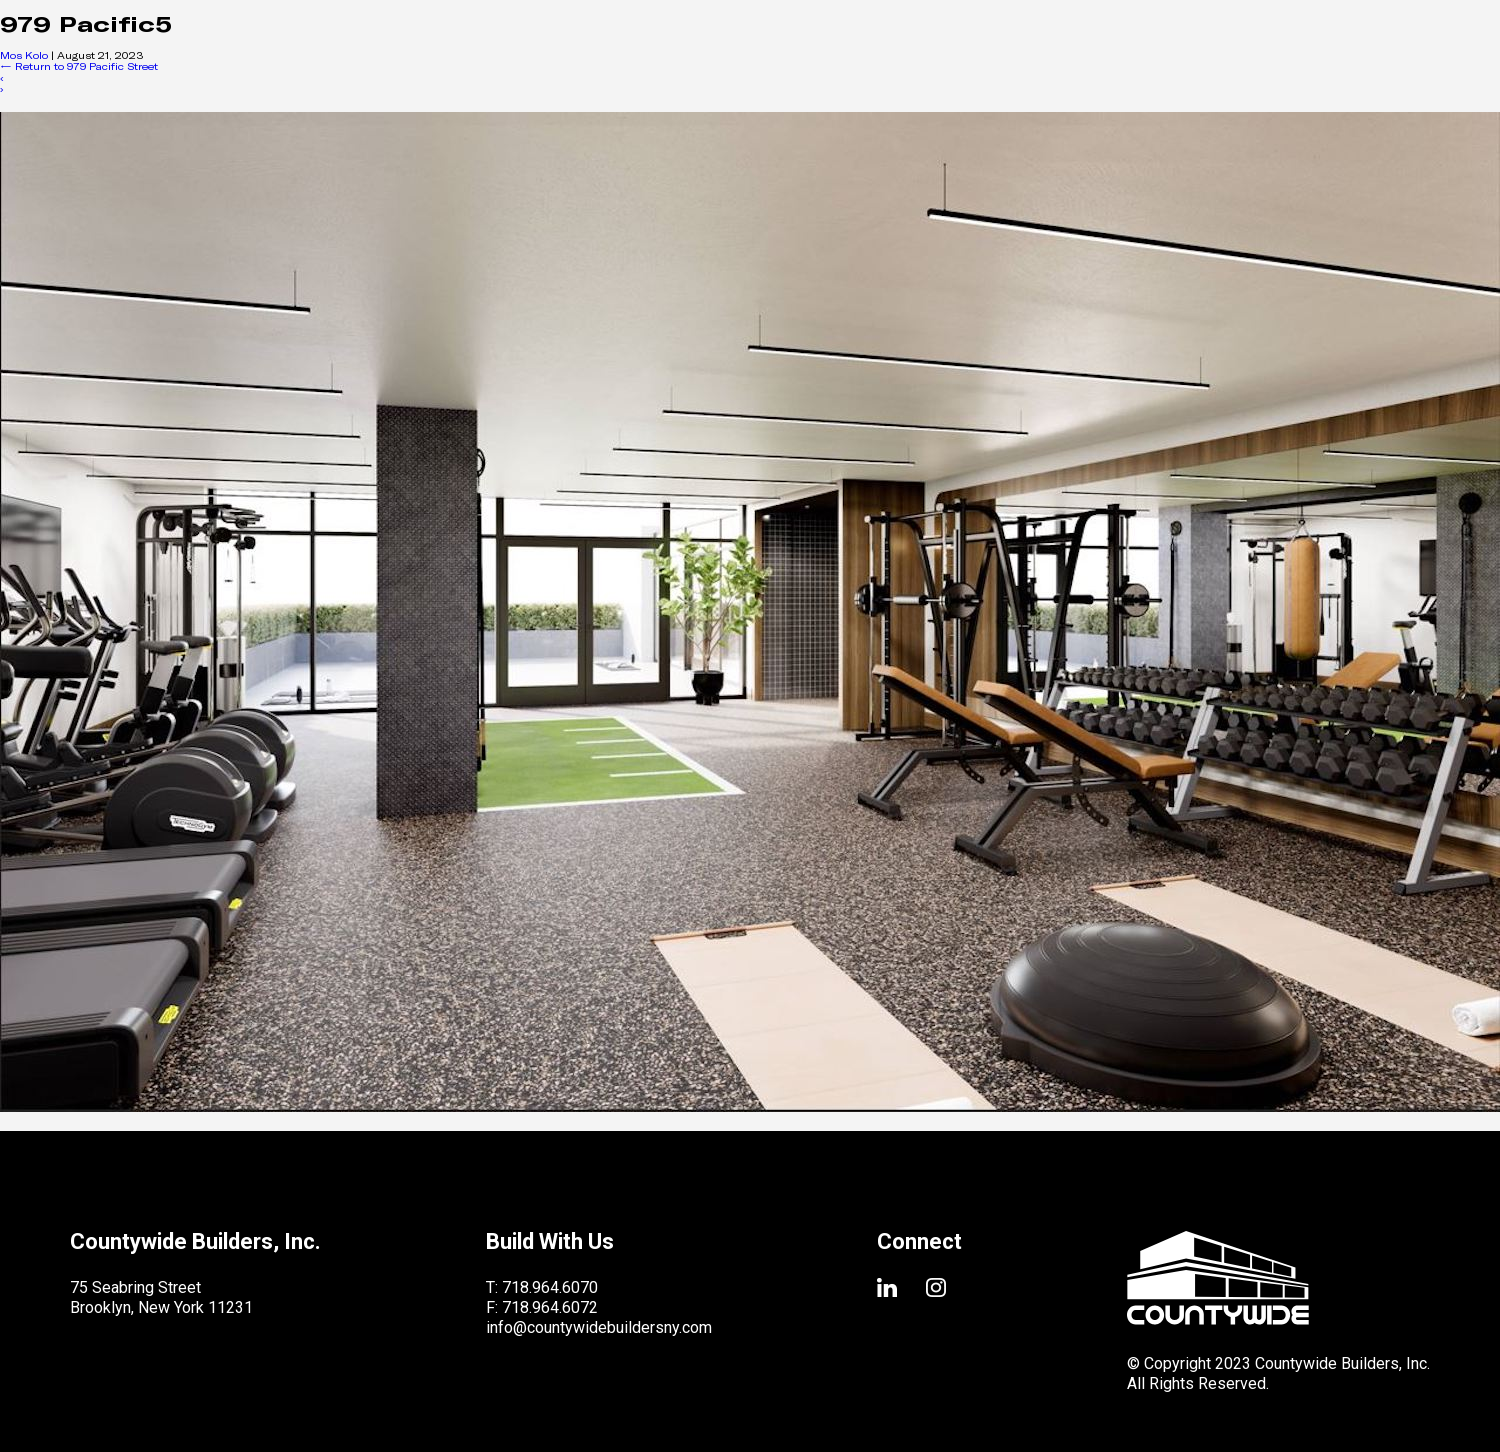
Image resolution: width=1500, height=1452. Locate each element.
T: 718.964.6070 (542, 1287)
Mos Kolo (24, 55)
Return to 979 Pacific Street (79, 66)
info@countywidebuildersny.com (599, 1327)
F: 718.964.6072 (542, 1307)
